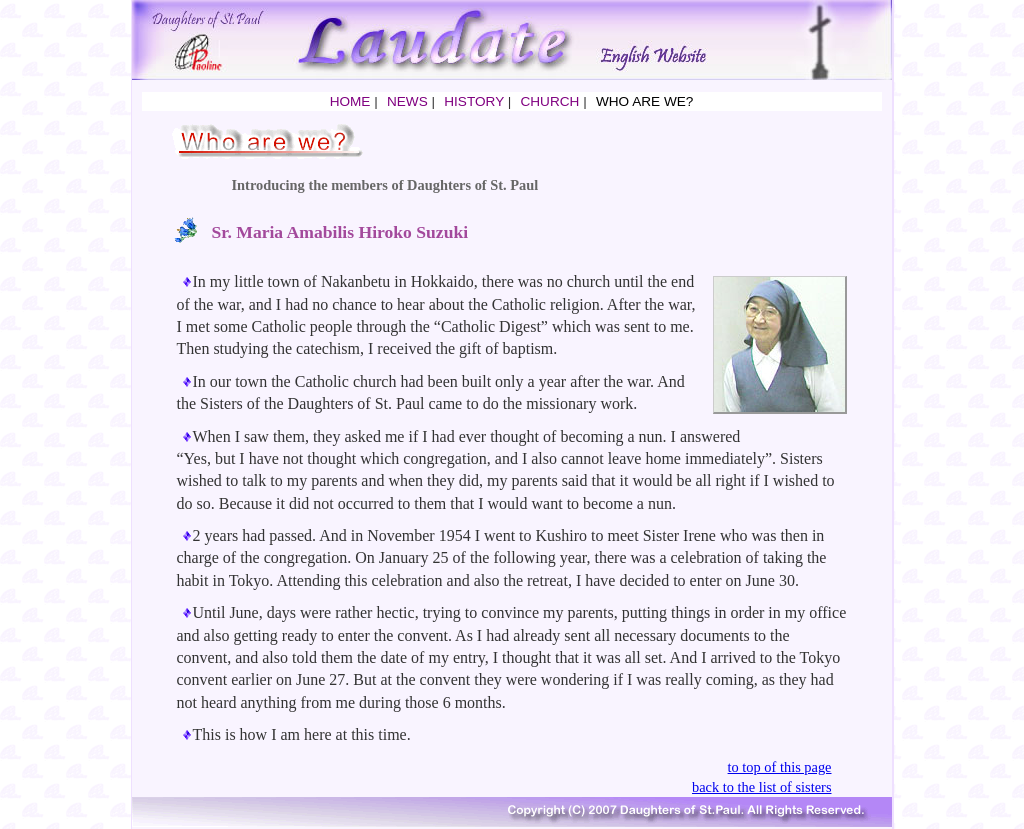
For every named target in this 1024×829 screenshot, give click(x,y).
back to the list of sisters (762, 787)
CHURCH (549, 101)
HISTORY (474, 101)
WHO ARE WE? (644, 101)
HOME (350, 101)
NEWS (407, 101)
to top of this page (780, 767)
